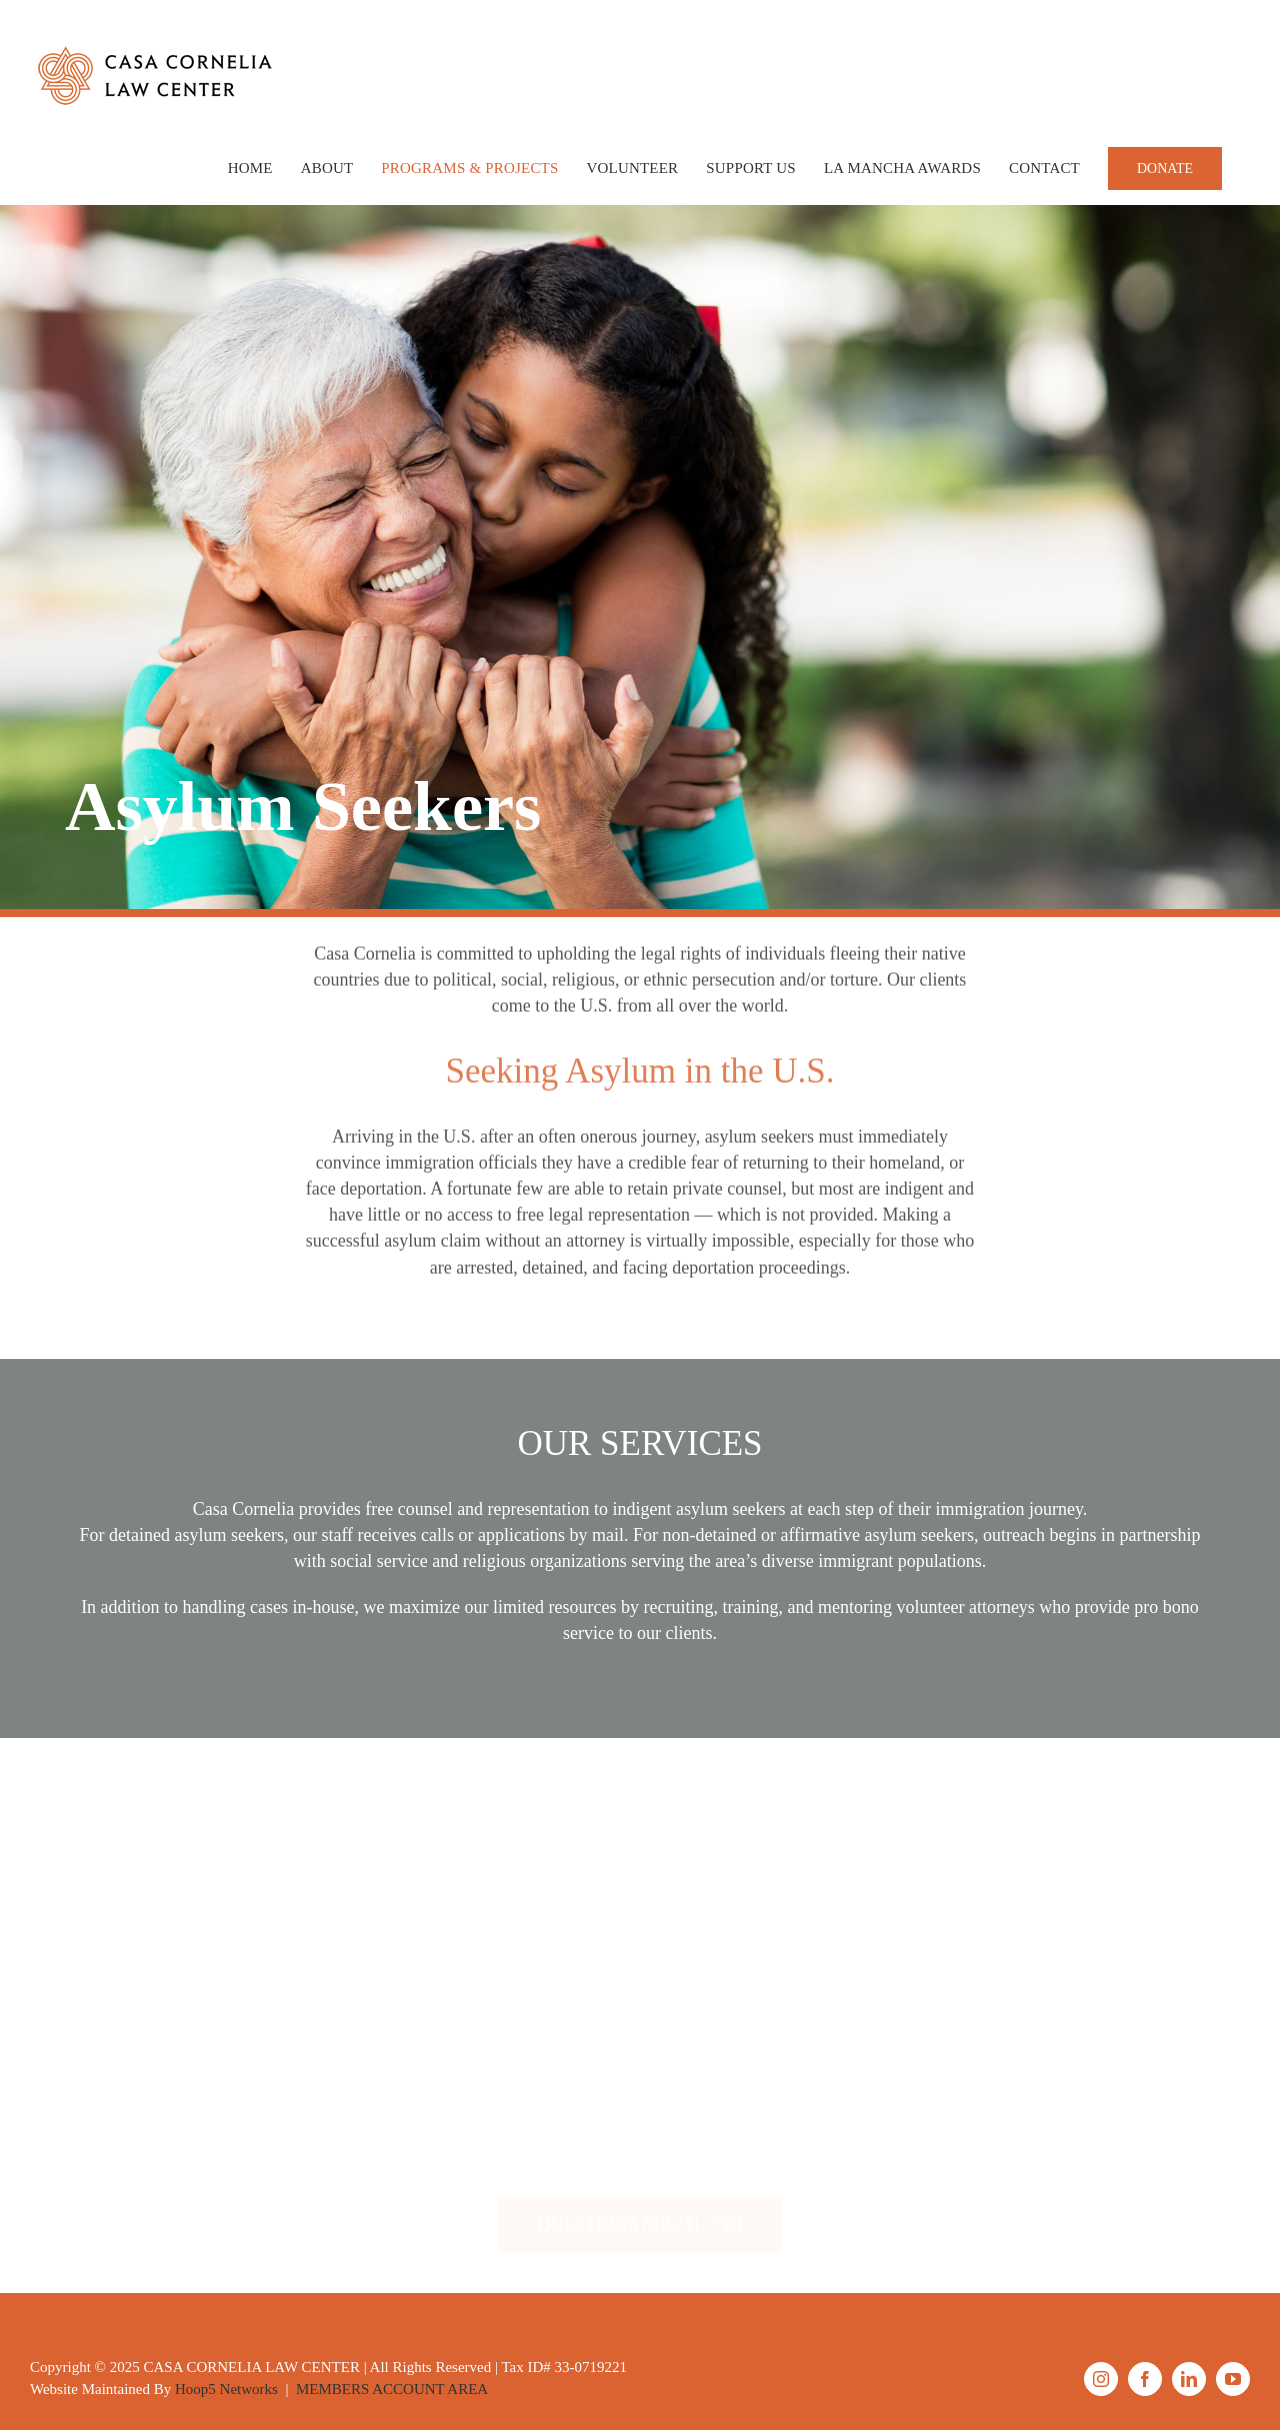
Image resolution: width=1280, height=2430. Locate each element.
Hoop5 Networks (226, 2389)
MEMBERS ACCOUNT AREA (392, 2389)
